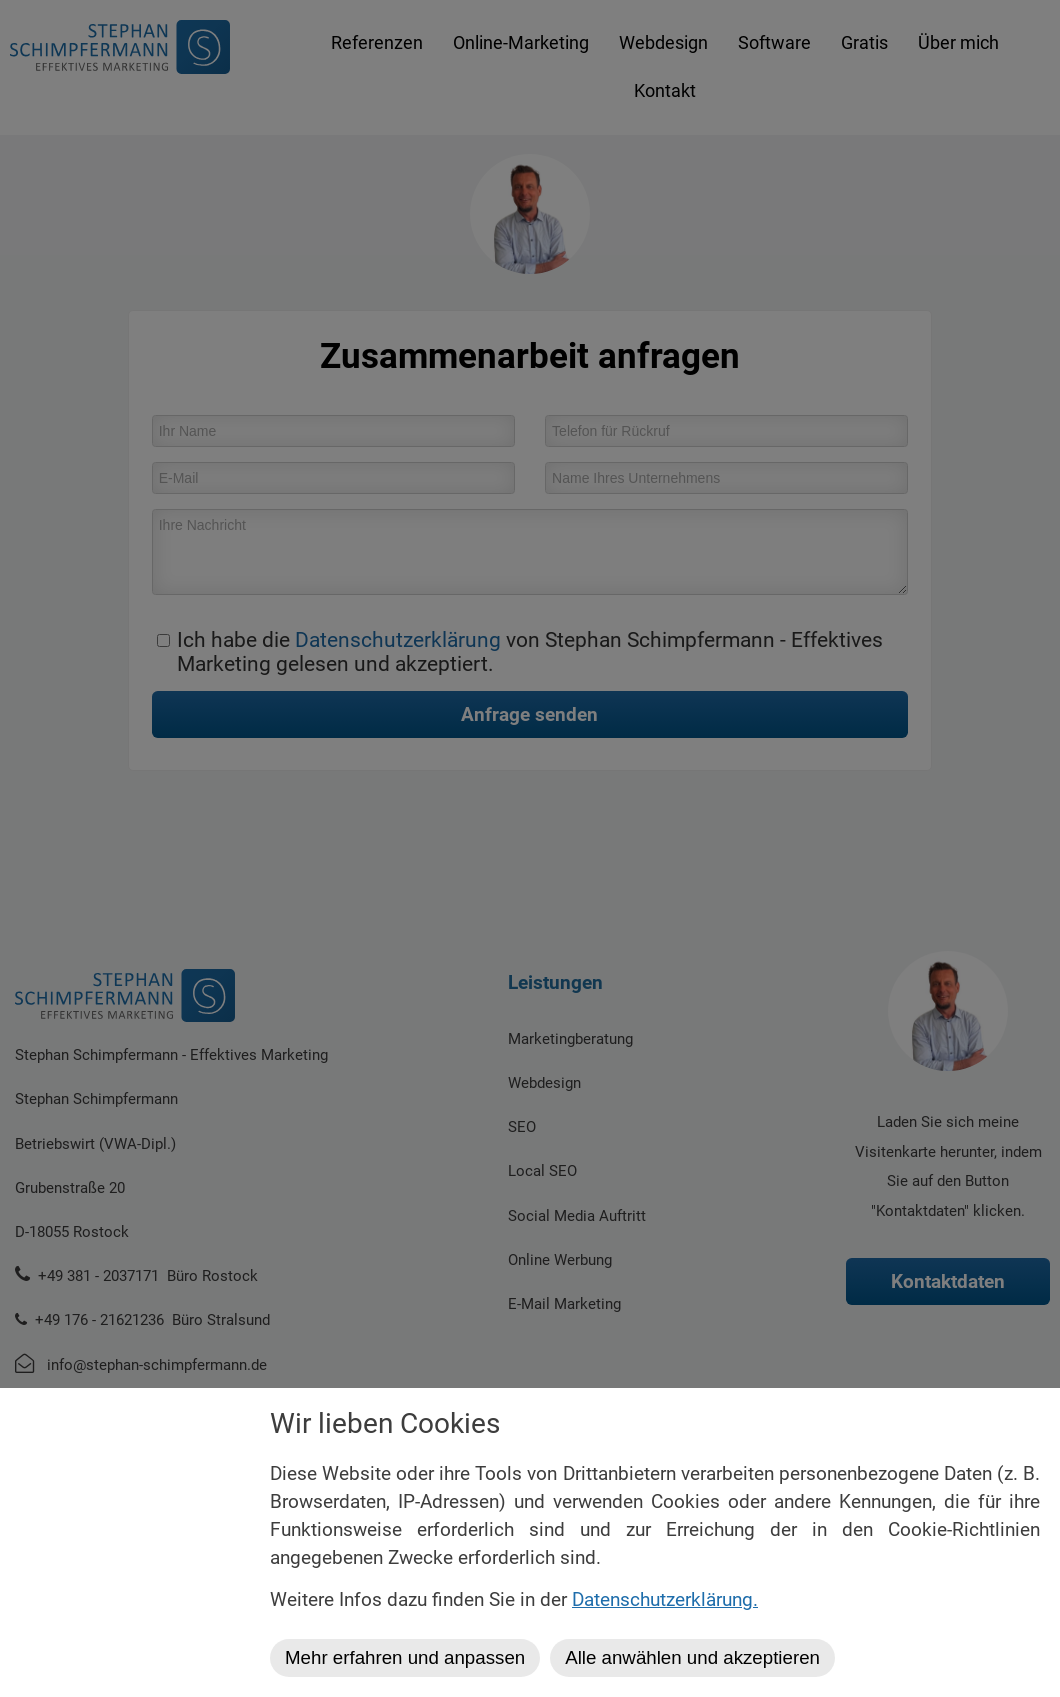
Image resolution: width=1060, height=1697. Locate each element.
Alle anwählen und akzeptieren (692, 1657)
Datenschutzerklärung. (665, 1600)
